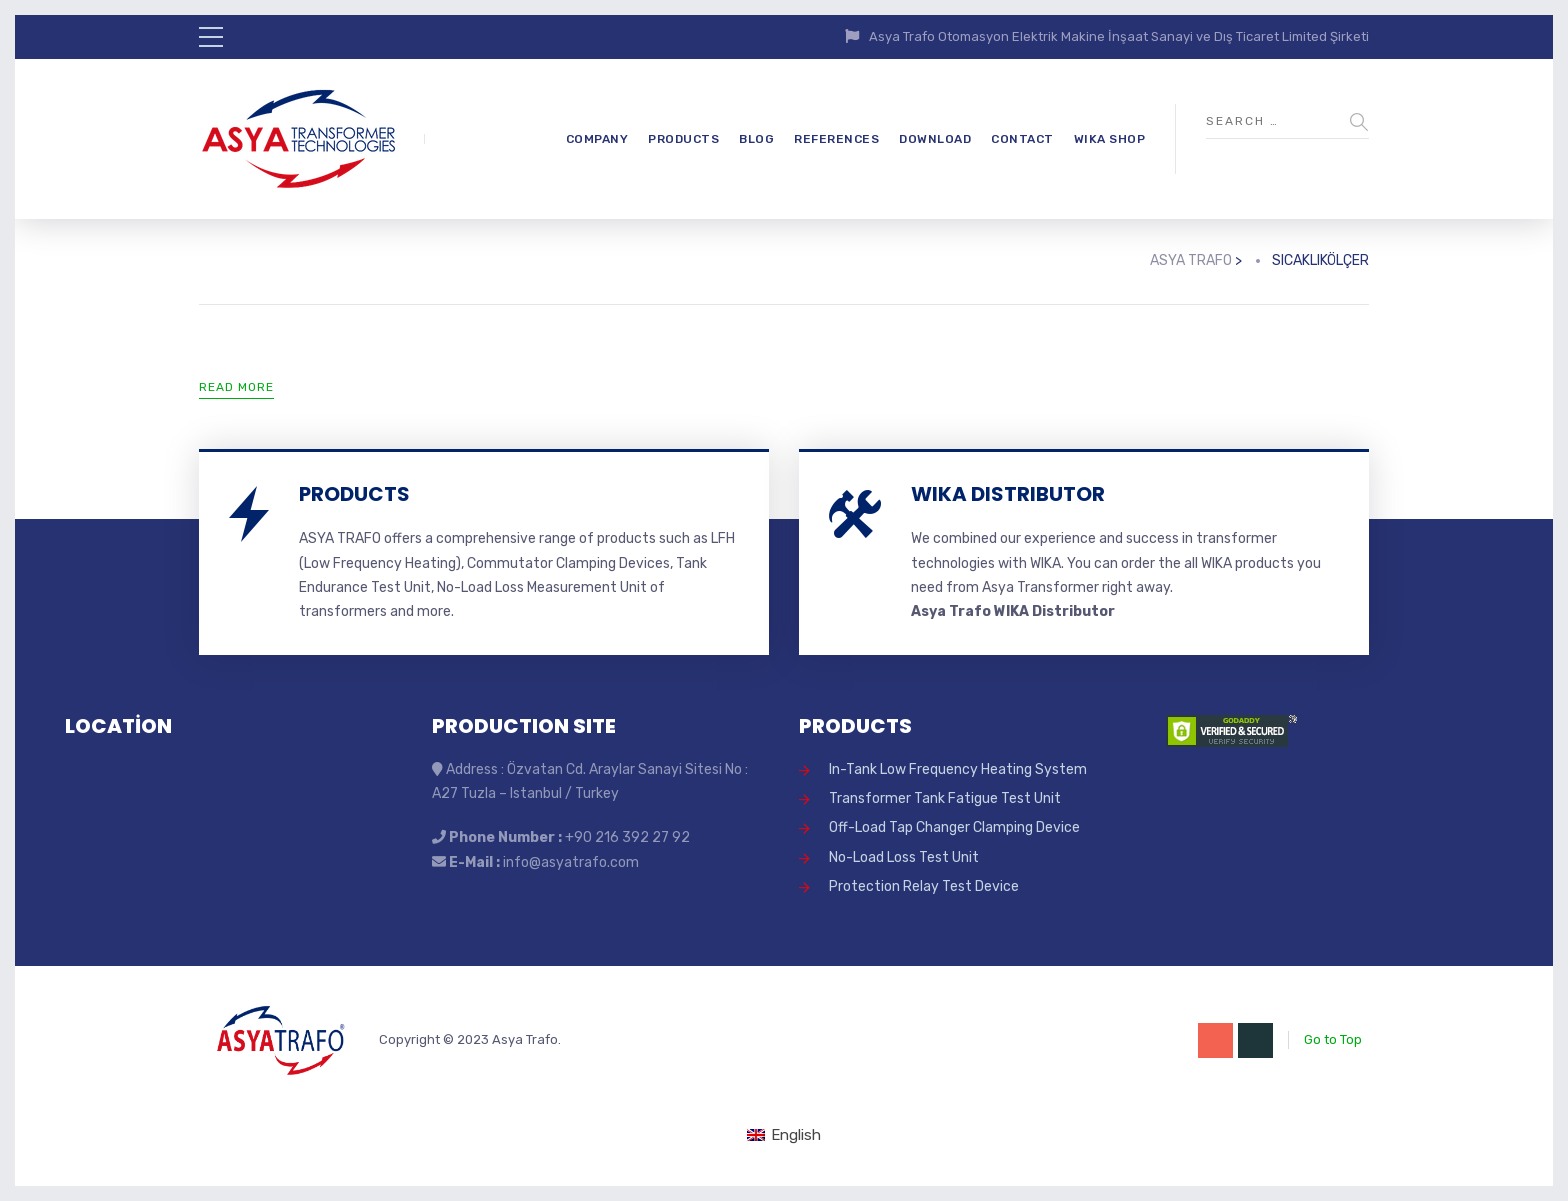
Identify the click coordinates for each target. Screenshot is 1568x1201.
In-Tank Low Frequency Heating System (958, 769)
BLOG (756, 139)
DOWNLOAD (935, 139)
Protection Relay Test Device (924, 886)
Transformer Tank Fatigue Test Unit (945, 798)
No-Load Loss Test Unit (904, 857)
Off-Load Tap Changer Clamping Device (954, 827)
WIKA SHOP (1110, 139)
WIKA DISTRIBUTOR (1008, 494)
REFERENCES (836, 139)
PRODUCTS (683, 139)
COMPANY (597, 139)
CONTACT (1022, 139)
